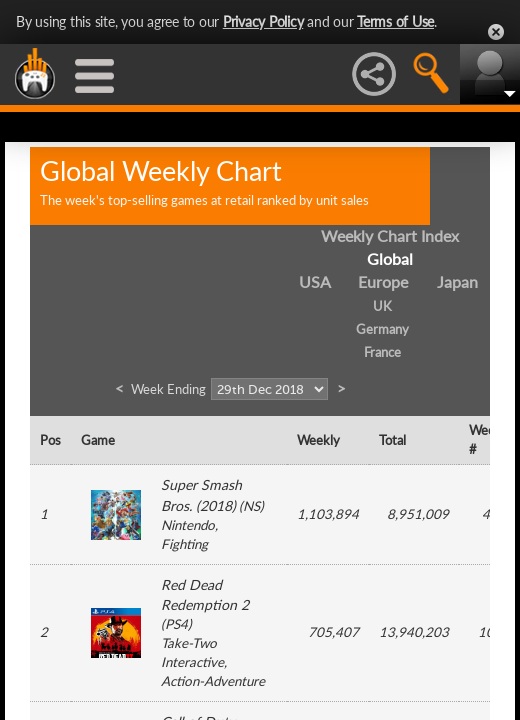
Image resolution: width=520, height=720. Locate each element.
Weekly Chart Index (390, 235)
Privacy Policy (263, 21)
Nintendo (188, 525)
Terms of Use (395, 21)
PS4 (176, 624)
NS (251, 506)
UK (382, 306)
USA (315, 281)
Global (390, 258)
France (382, 352)
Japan (457, 281)
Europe (383, 281)
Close (496, 32)
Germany (382, 329)
